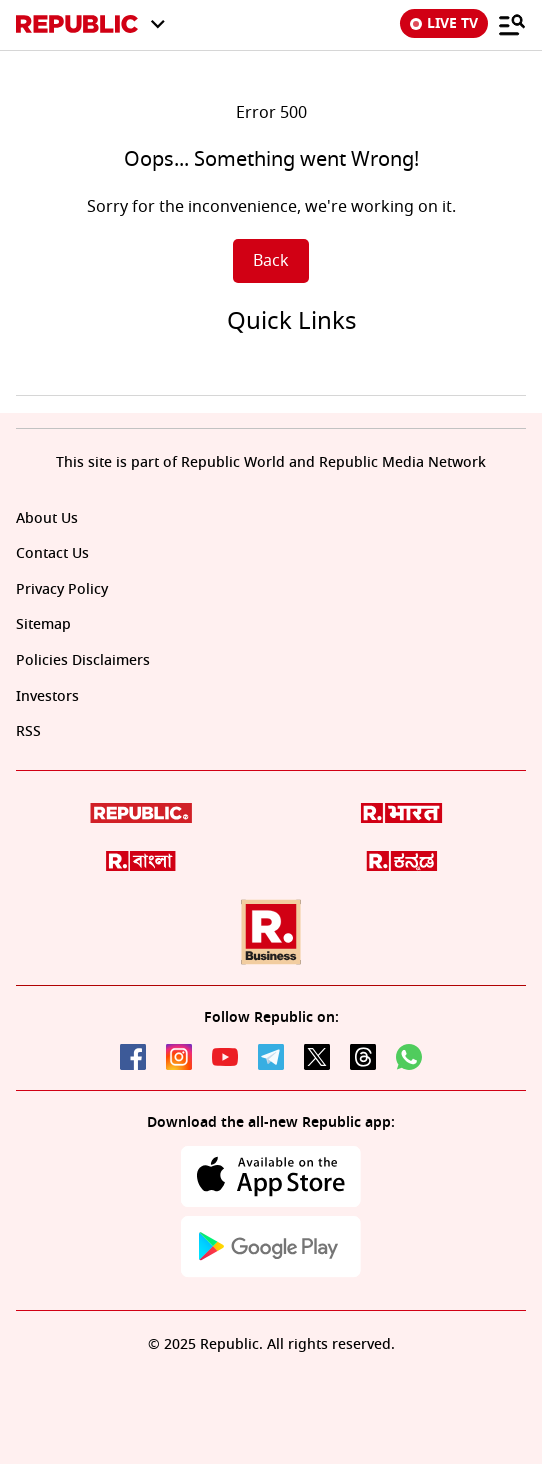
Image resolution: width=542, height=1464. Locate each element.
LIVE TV (444, 23)
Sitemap (43, 624)
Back (271, 261)
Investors (47, 696)
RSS (28, 731)
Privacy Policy (62, 589)
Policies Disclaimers (83, 660)
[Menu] (512, 24)
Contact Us (52, 553)
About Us (47, 518)
